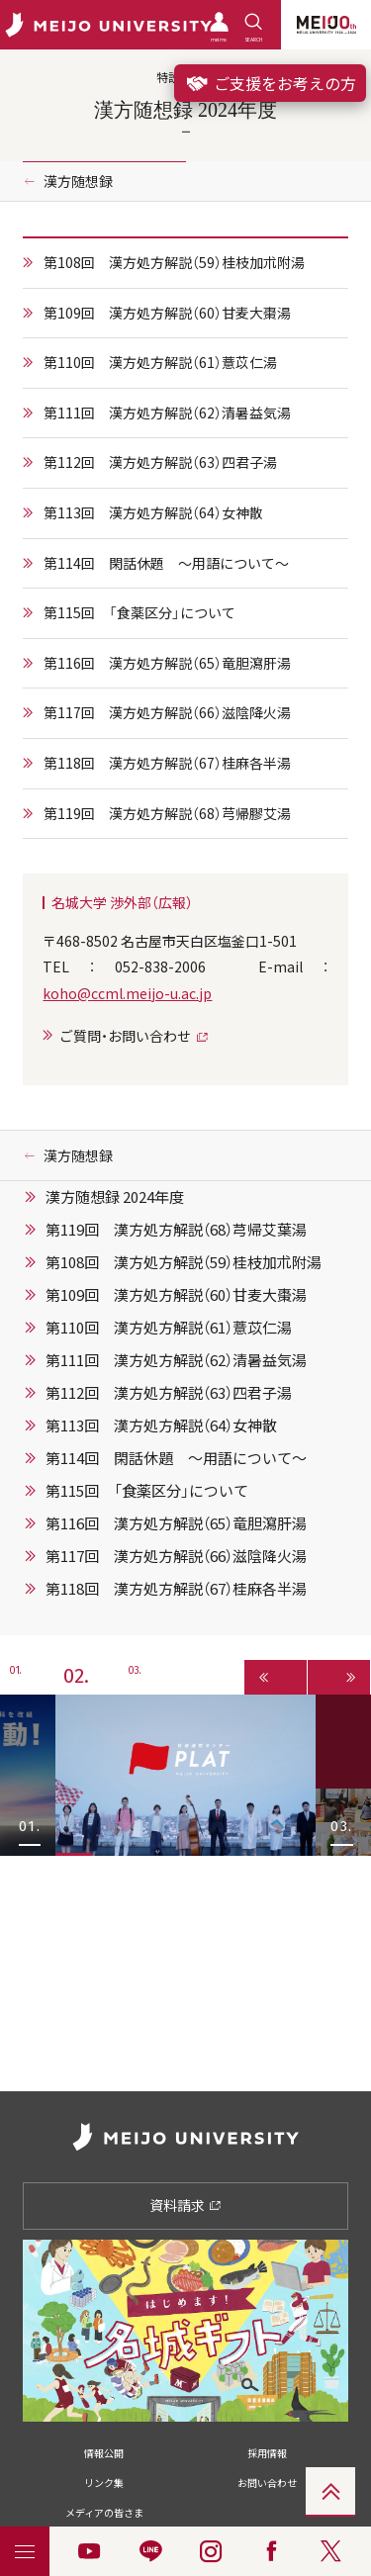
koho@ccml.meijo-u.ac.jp (127, 993)
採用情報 (267, 2452)
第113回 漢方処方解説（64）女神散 (153, 512)
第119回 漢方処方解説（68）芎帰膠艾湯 (167, 813)
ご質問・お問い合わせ (125, 1036)
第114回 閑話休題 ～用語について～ (166, 563)
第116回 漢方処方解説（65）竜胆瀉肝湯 (167, 663)
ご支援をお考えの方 (270, 83)
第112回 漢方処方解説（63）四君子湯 (160, 462)
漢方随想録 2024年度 (115, 1197)
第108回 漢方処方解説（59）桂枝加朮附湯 (174, 262)
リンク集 (104, 2482)
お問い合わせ (267, 2482)
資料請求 (185, 2205)
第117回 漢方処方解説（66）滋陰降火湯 (167, 712)
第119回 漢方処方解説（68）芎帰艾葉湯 (176, 1230)
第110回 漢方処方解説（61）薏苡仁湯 (160, 362)
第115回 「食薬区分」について (139, 612)
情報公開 (104, 2452)
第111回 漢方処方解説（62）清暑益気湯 (167, 412)
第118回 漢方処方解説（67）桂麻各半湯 (167, 763)
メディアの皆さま (104, 2512)
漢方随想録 (78, 181)
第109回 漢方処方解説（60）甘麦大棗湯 (167, 312)
